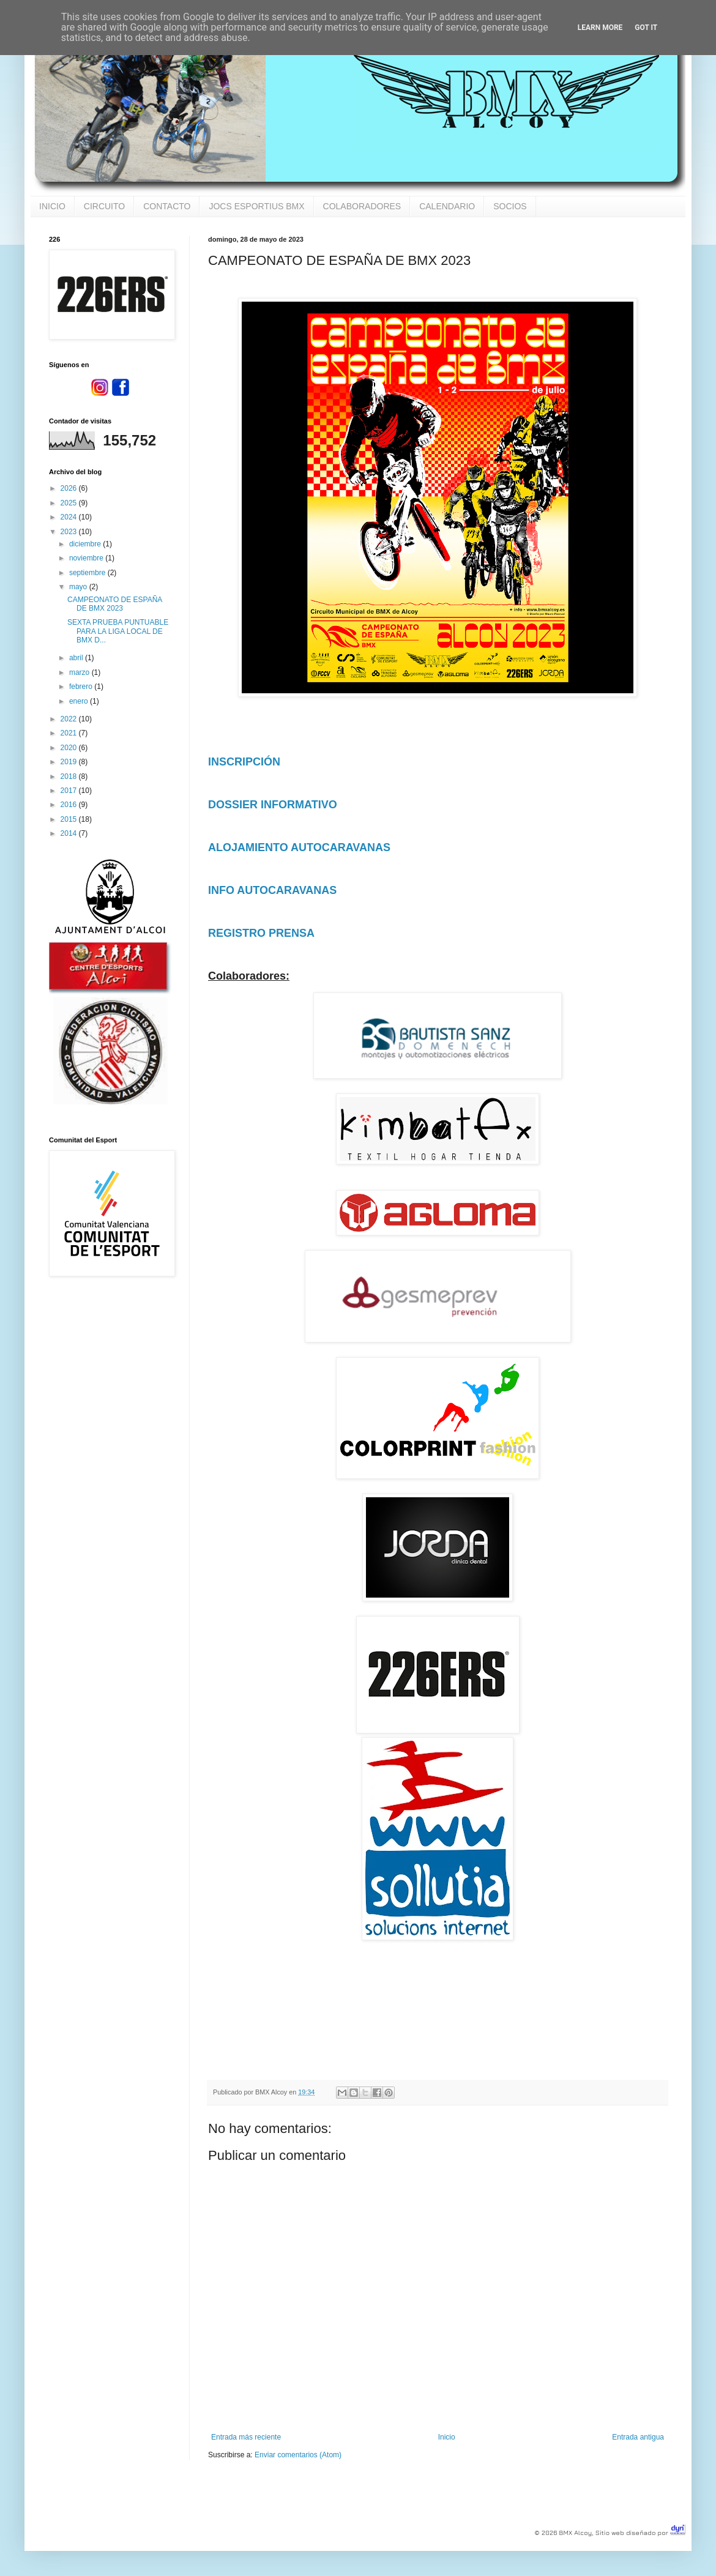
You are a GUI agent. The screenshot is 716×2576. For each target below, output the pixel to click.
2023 (70, 531)
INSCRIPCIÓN (244, 762)
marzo (80, 672)
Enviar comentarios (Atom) (298, 2455)
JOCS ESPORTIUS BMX (256, 206)
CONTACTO (166, 206)
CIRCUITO (104, 206)
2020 (70, 747)
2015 (70, 819)
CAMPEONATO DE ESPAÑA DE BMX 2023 (114, 603)
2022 (70, 719)
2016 (70, 804)
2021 (70, 733)
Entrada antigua (638, 2437)
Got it (646, 27)
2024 (70, 517)
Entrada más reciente (246, 2437)
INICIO (52, 206)
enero (79, 701)
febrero (81, 686)
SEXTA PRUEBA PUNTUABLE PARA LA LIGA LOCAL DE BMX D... (117, 631)
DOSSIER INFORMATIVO (272, 804)
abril (77, 657)
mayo (79, 587)
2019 (70, 762)
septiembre (88, 572)
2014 (70, 833)
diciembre (86, 544)
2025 (70, 503)
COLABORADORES (362, 206)
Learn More (600, 27)
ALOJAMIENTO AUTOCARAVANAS (299, 847)
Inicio (446, 2437)
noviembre (87, 558)
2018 (70, 776)
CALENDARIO (447, 206)
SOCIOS (509, 206)
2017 (70, 790)
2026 (70, 488)
